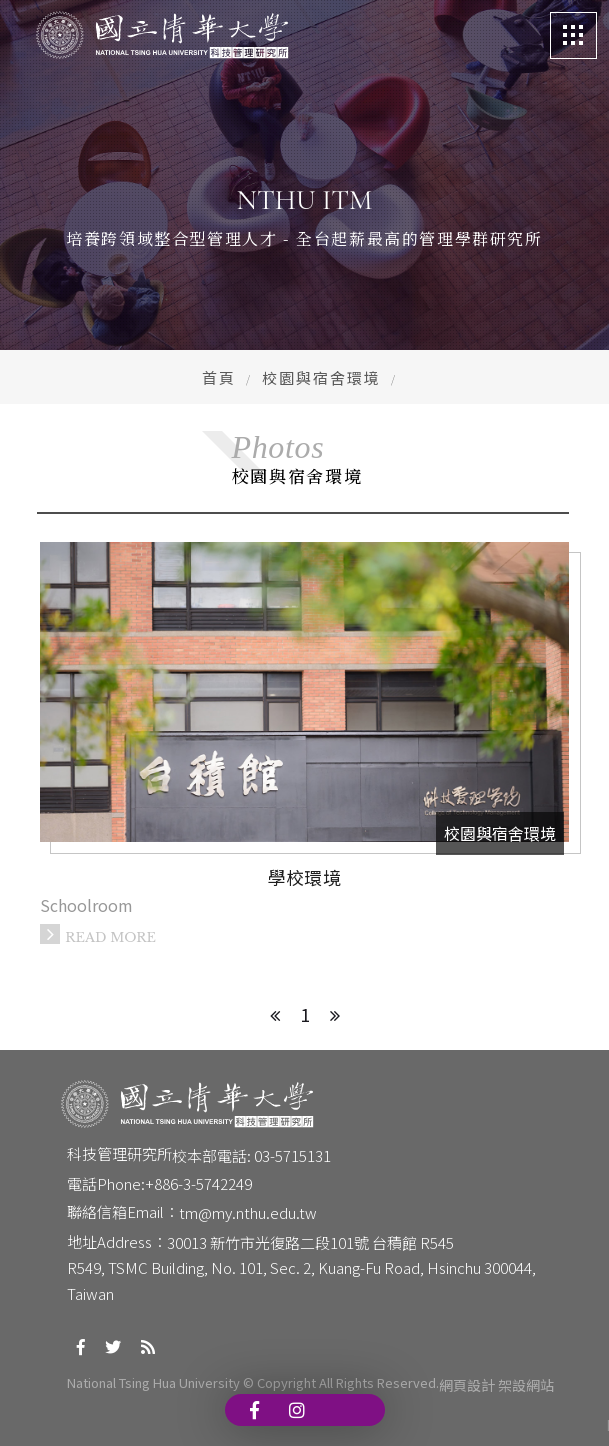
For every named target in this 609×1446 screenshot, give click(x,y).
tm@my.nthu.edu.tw (248, 1212)
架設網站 (526, 1385)
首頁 (219, 377)
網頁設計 (467, 1385)
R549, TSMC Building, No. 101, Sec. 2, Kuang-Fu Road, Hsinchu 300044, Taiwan (303, 1280)
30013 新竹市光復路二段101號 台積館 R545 (310, 1242)
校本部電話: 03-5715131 (251, 1155)
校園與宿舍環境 (321, 377)
